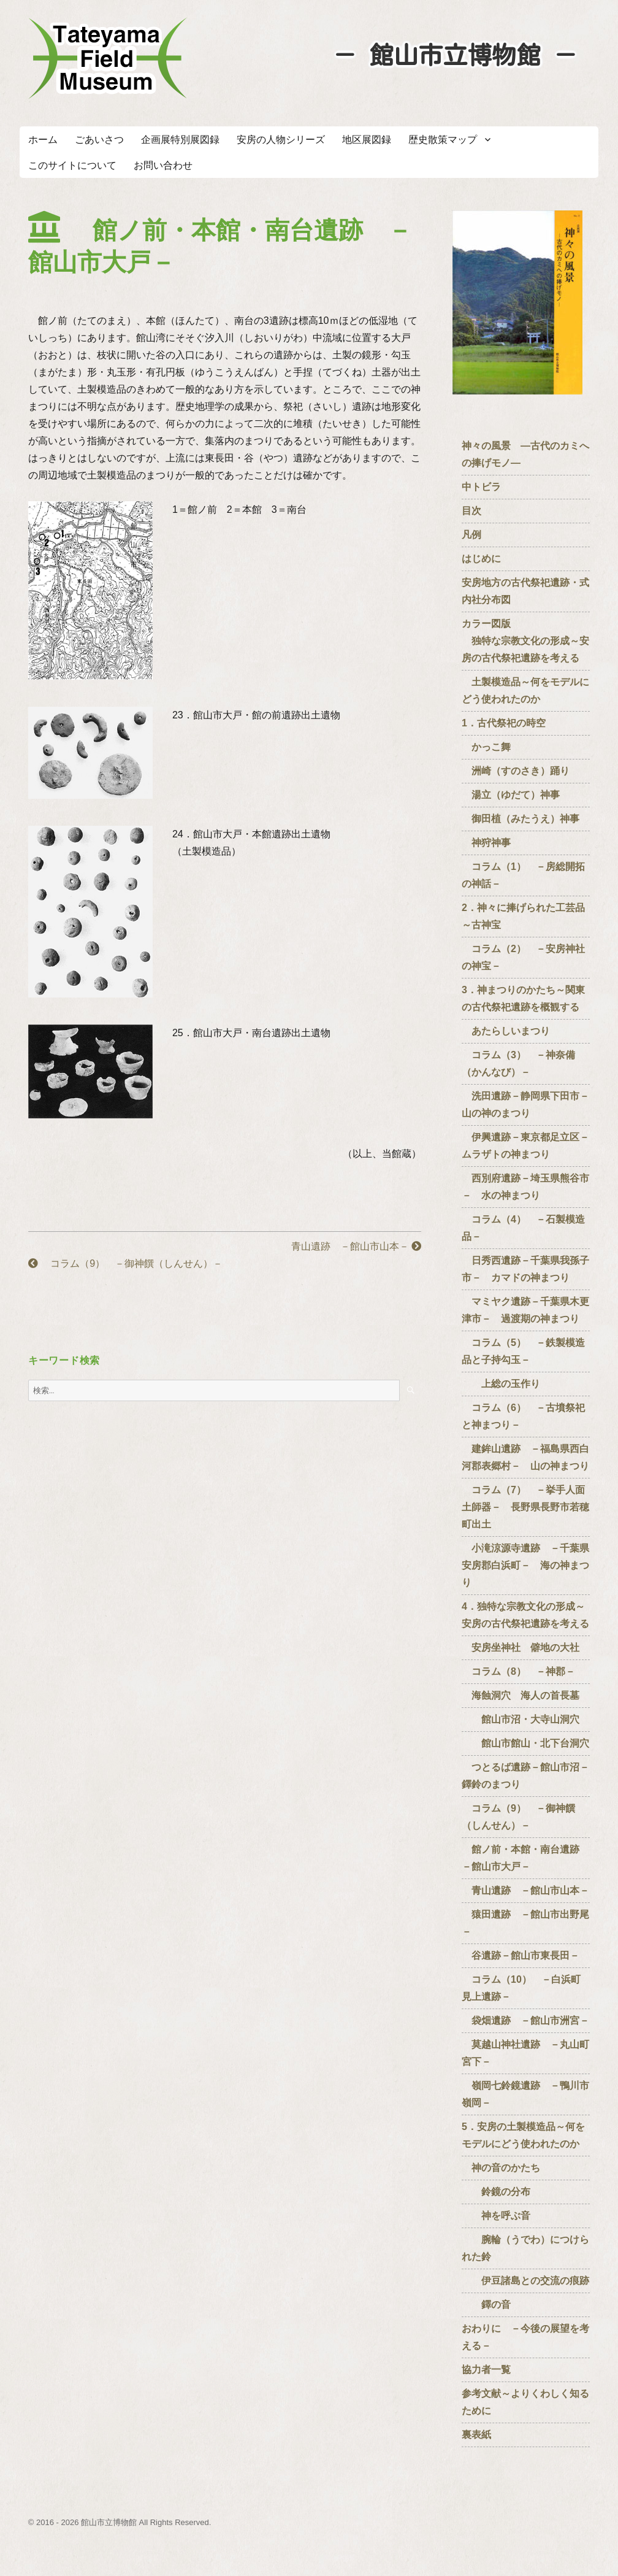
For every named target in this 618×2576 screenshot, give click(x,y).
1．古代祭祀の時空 (504, 723)
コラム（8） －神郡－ (518, 1671)
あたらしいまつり (506, 1031)
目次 (471, 511)
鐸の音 (486, 2304)
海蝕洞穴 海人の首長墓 (520, 1695)
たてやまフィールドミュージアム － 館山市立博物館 (108, 58)
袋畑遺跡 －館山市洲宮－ (525, 2020)
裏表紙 (476, 2434)
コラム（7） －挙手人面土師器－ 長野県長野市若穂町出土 (525, 1507)
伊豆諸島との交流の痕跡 (525, 2280)
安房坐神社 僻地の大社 (520, 1647)
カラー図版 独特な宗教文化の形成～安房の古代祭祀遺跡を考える (525, 640)
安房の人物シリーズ (281, 139)
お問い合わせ (163, 165)
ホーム (43, 139)
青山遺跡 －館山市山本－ (351, 1246)
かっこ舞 (486, 747)
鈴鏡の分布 (496, 2191)
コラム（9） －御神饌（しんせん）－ (125, 1263)
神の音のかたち (501, 2168)
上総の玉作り (501, 1383)
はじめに (481, 558)
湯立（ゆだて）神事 (511, 795)
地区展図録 (366, 139)
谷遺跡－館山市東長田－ (520, 1955)
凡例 (471, 534)
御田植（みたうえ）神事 (520, 818)
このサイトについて (72, 165)
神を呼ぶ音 (496, 2215)
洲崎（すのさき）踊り (516, 771)
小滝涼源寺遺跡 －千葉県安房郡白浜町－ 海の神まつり (525, 1565)
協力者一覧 (486, 2369)
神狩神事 (486, 842)
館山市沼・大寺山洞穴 (520, 1719)
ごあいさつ (99, 139)
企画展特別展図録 (180, 139)
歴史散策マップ (442, 139)
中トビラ (481, 487)
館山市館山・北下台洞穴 (525, 1743)
